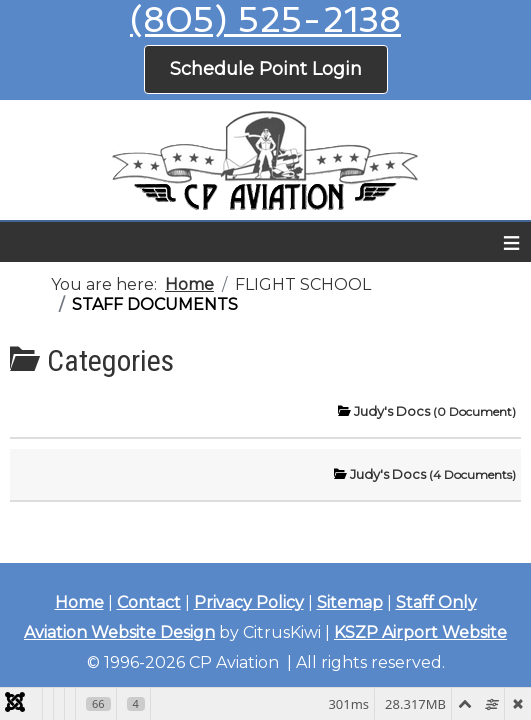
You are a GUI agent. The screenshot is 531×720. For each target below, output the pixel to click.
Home (79, 602)
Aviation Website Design (119, 632)
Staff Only (436, 602)
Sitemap (350, 602)
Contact (149, 602)
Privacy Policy (249, 602)
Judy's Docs (435, 411)
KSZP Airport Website (420, 632)
